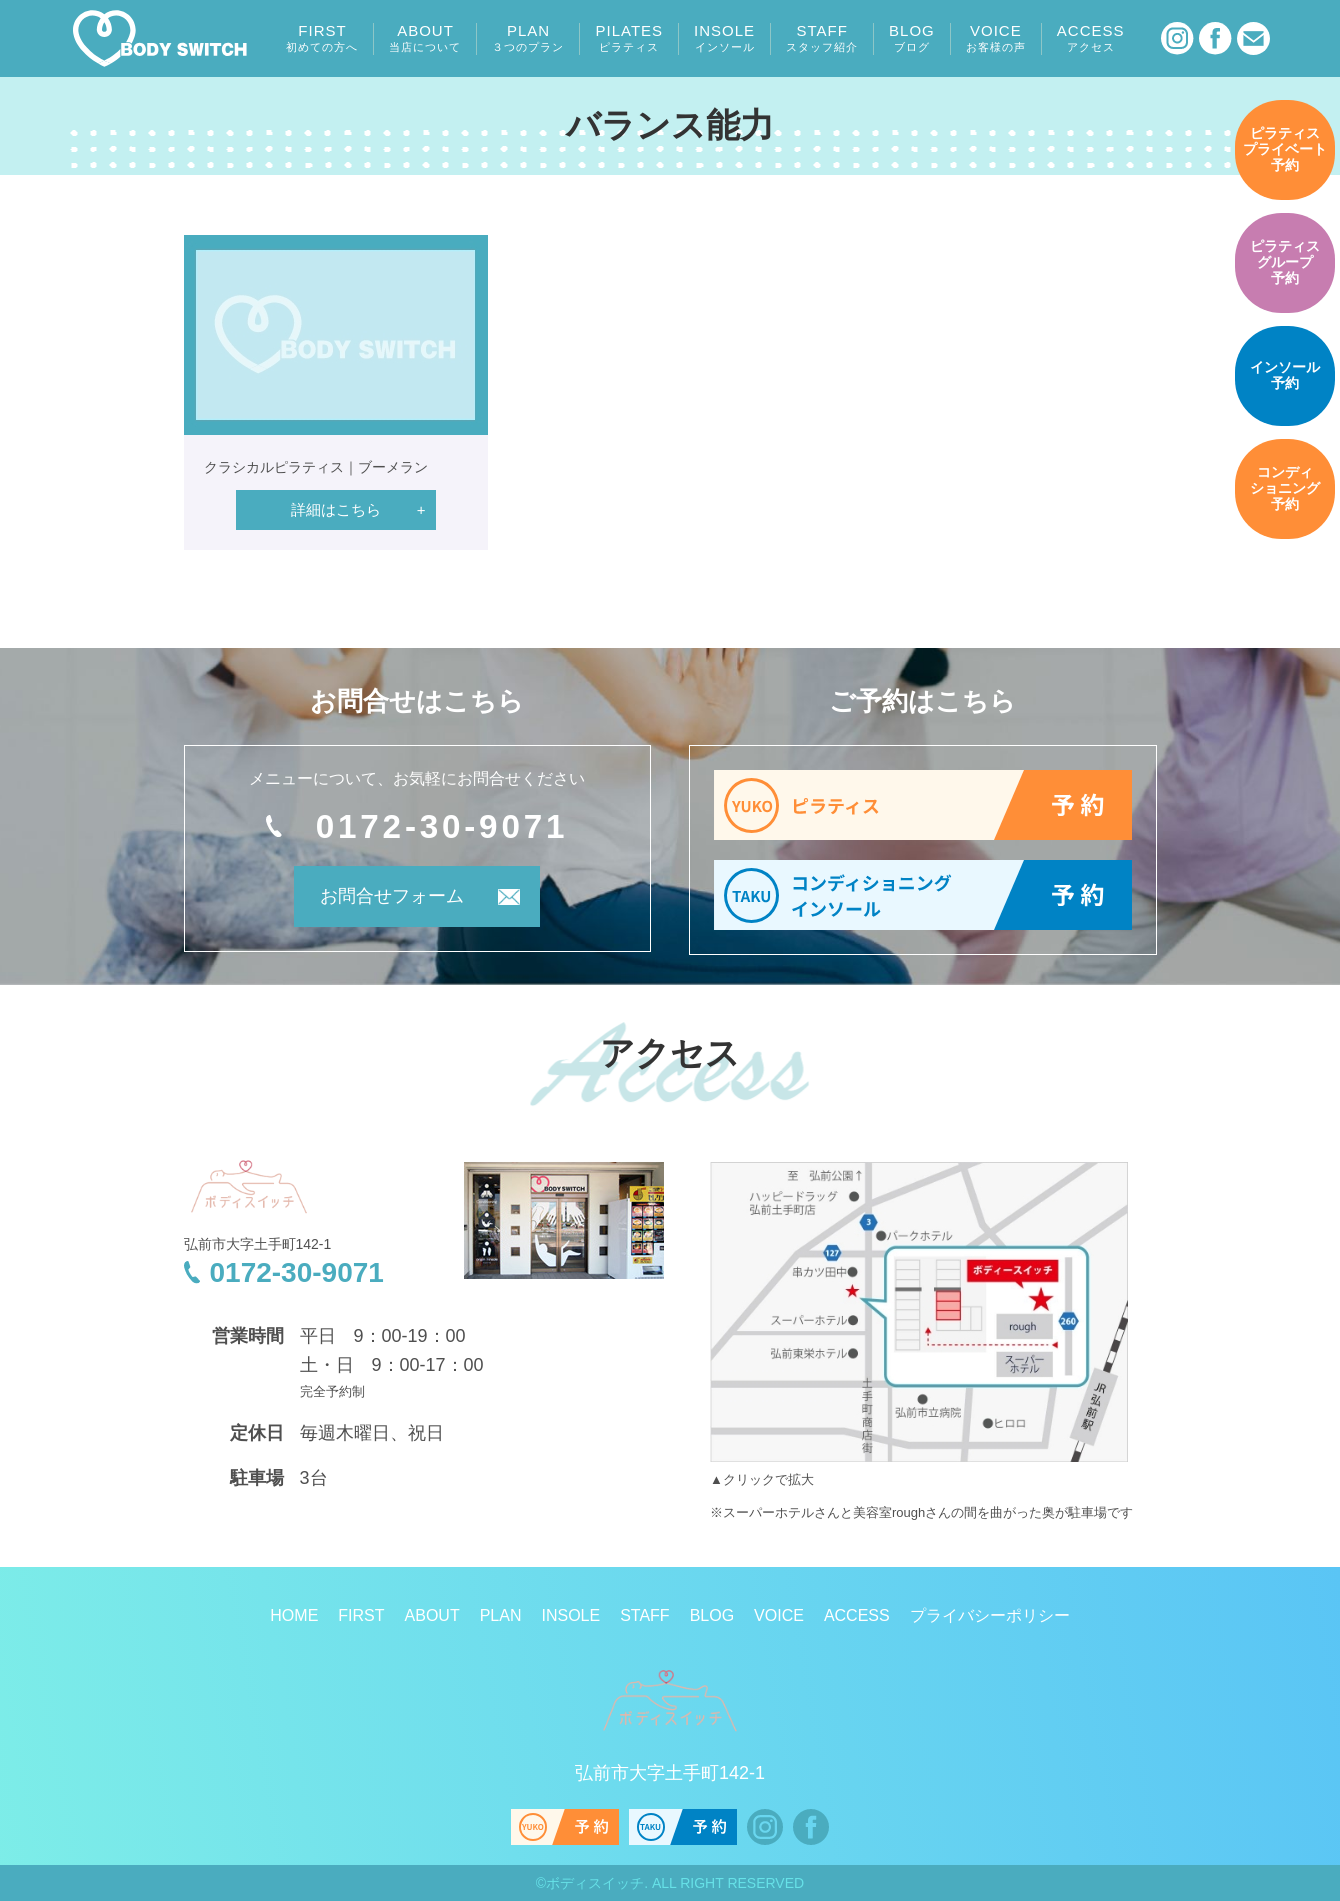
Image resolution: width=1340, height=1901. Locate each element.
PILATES (629, 38)
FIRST (322, 38)
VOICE (996, 38)
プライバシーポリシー (990, 1615)
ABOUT (425, 38)
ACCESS (1091, 38)
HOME (294, 1615)
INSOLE (724, 38)
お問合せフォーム (390, 897)
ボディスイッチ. (597, 1883)
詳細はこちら (336, 509)
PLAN (528, 38)
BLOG (912, 38)
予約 (1285, 150)
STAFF (822, 38)
